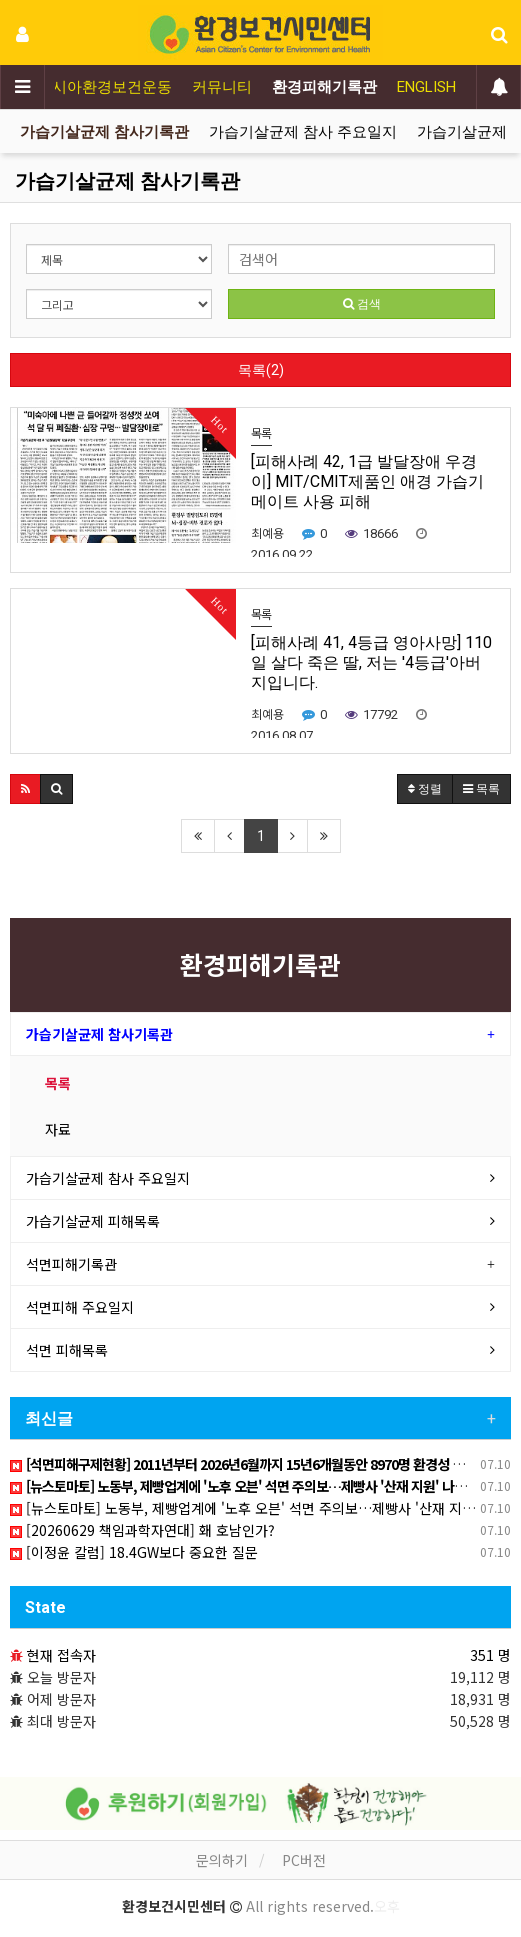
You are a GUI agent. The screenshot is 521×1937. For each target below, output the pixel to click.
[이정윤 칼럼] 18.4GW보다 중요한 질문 (134, 1552)
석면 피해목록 (67, 1350)
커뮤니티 (222, 87)
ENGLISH (426, 87)
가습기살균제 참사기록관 (104, 132)
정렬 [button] (425, 789)
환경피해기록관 (324, 87)
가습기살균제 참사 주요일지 (303, 132)
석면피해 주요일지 (80, 1307)
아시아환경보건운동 (104, 87)
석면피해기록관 (71, 1264)
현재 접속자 (61, 1655)
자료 (58, 1129)
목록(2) (261, 370)
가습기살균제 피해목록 (93, 1221)
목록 (58, 1083)
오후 (387, 1906)
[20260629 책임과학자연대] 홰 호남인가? (142, 1530)
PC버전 (304, 1860)
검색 (362, 304)
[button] (25, 789)
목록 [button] (481, 789)
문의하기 (222, 1860)
